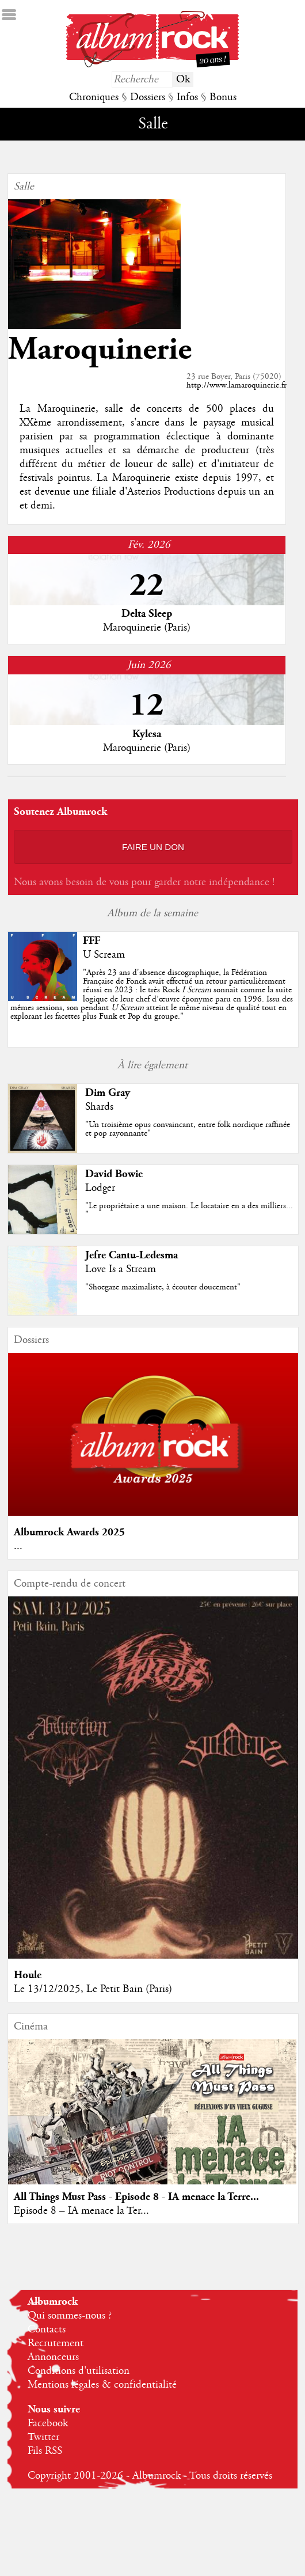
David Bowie (114, 1174)
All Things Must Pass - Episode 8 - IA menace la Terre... (136, 2196)
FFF (91, 940)
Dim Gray (107, 1092)
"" (151, 994)
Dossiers (147, 97)
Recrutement (55, 2343)
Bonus (223, 97)
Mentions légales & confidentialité (102, 2385)
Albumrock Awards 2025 (69, 1532)
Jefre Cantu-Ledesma (131, 1255)
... (18, 1546)
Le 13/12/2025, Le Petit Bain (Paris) (93, 1989)
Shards (99, 1107)
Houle (27, 1975)
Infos (187, 97)
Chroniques (94, 97)
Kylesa (146, 734)
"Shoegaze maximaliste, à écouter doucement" (163, 1287)
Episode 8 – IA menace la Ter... (81, 2211)
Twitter (43, 2437)
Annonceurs (53, 2357)
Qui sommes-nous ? (70, 2316)
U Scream (104, 955)
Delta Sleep (146, 613)
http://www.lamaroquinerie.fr (236, 385)
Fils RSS (45, 2451)
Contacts (47, 2329)
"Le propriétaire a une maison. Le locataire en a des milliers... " (189, 1210)
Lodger (100, 1188)
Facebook (48, 2423)
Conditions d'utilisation (78, 2371)
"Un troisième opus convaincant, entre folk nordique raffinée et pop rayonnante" (187, 1129)
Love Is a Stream (120, 1269)
